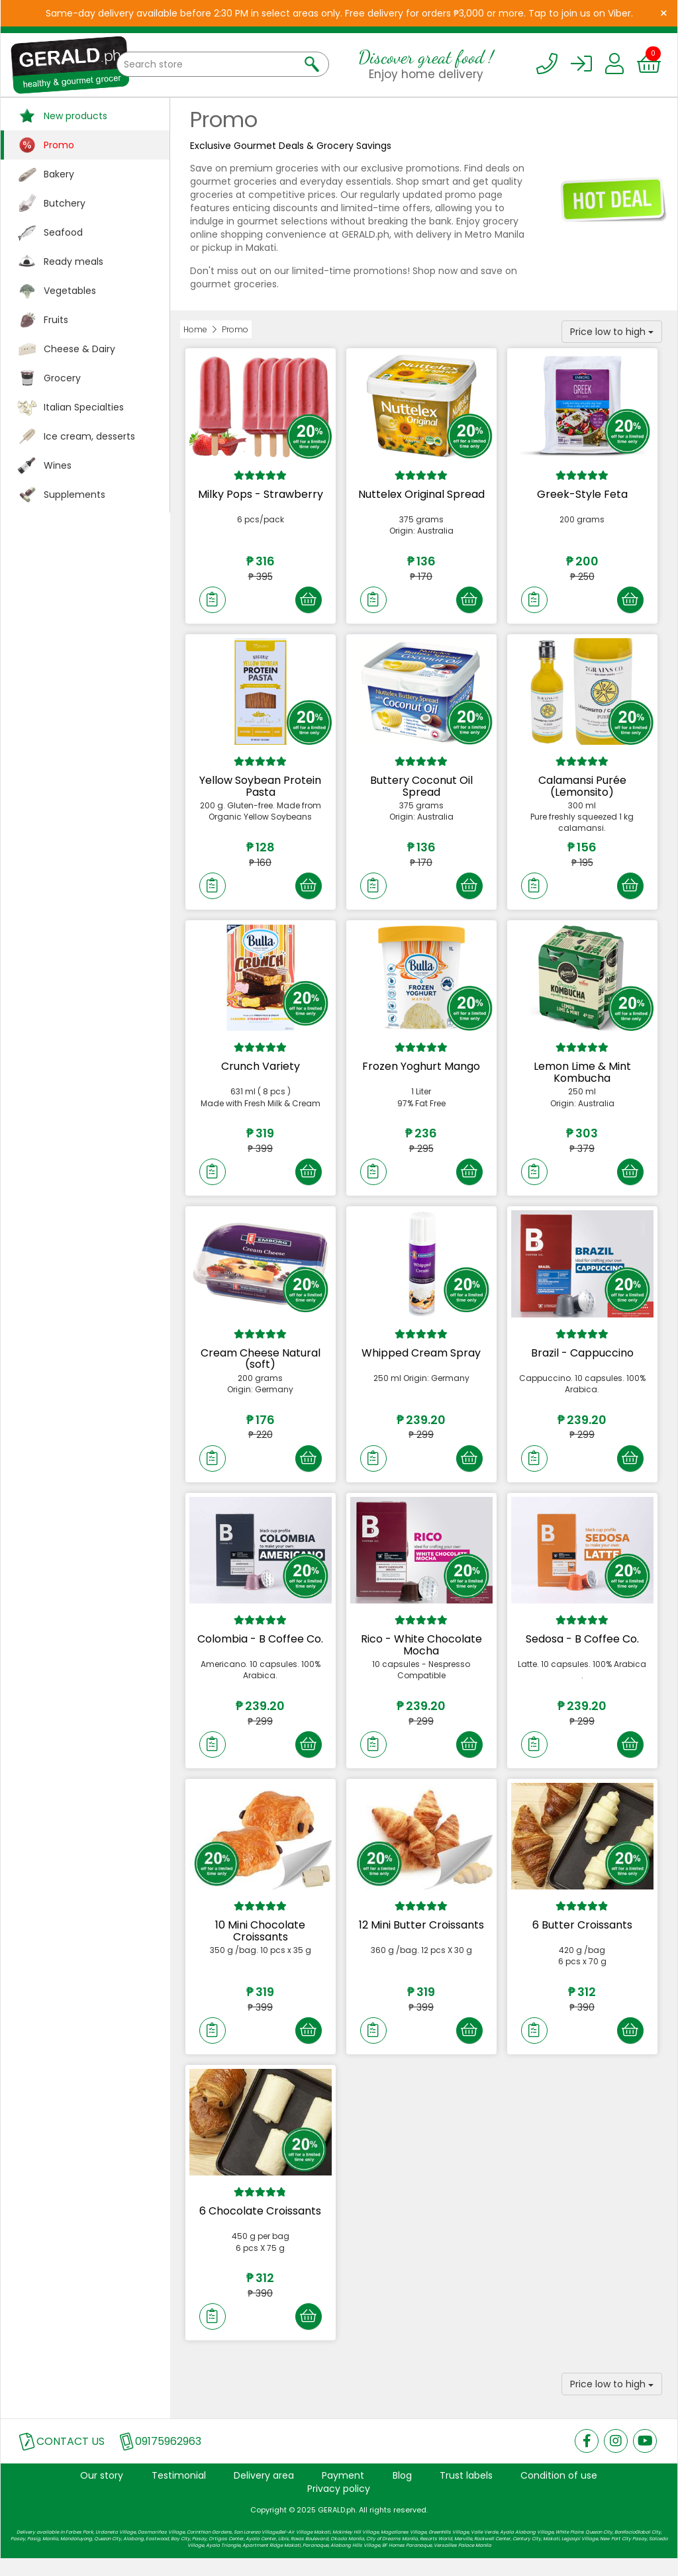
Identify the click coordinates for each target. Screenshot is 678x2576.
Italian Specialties (84, 407)
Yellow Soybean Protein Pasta (260, 788)
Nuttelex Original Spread (421, 494)
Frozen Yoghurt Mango (421, 1071)
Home (195, 329)
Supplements (74, 494)
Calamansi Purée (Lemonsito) (582, 788)
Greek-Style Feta (582, 494)
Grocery (62, 378)
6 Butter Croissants (582, 1937)
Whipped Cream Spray (421, 1360)
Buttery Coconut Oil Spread (421, 788)
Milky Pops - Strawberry (260, 494)
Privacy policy (338, 2506)
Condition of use (558, 2493)
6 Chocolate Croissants (260, 2226)
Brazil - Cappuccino (582, 1360)
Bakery (59, 174)
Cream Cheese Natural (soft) (260, 1366)
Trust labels (466, 2493)
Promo (59, 145)
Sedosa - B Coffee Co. (582, 1648)
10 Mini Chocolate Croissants (260, 1943)
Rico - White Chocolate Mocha (421, 1654)
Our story (101, 2493)
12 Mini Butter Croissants (421, 1937)
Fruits (56, 319)
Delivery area (264, 2493)
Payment (343, 2493)
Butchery (64, 203)
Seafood (63, 232)
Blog (402, 2493)
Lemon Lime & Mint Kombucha (582, 1077)
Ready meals (73, 261)
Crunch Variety (260, 1071)
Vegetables (70, 290)
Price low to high (612, 331)
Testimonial (179, 2493)
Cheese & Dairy (79, 349)
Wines (58, 465)
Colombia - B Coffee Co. (260, 1648)
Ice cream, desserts (89, 436)
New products (75, 115)
